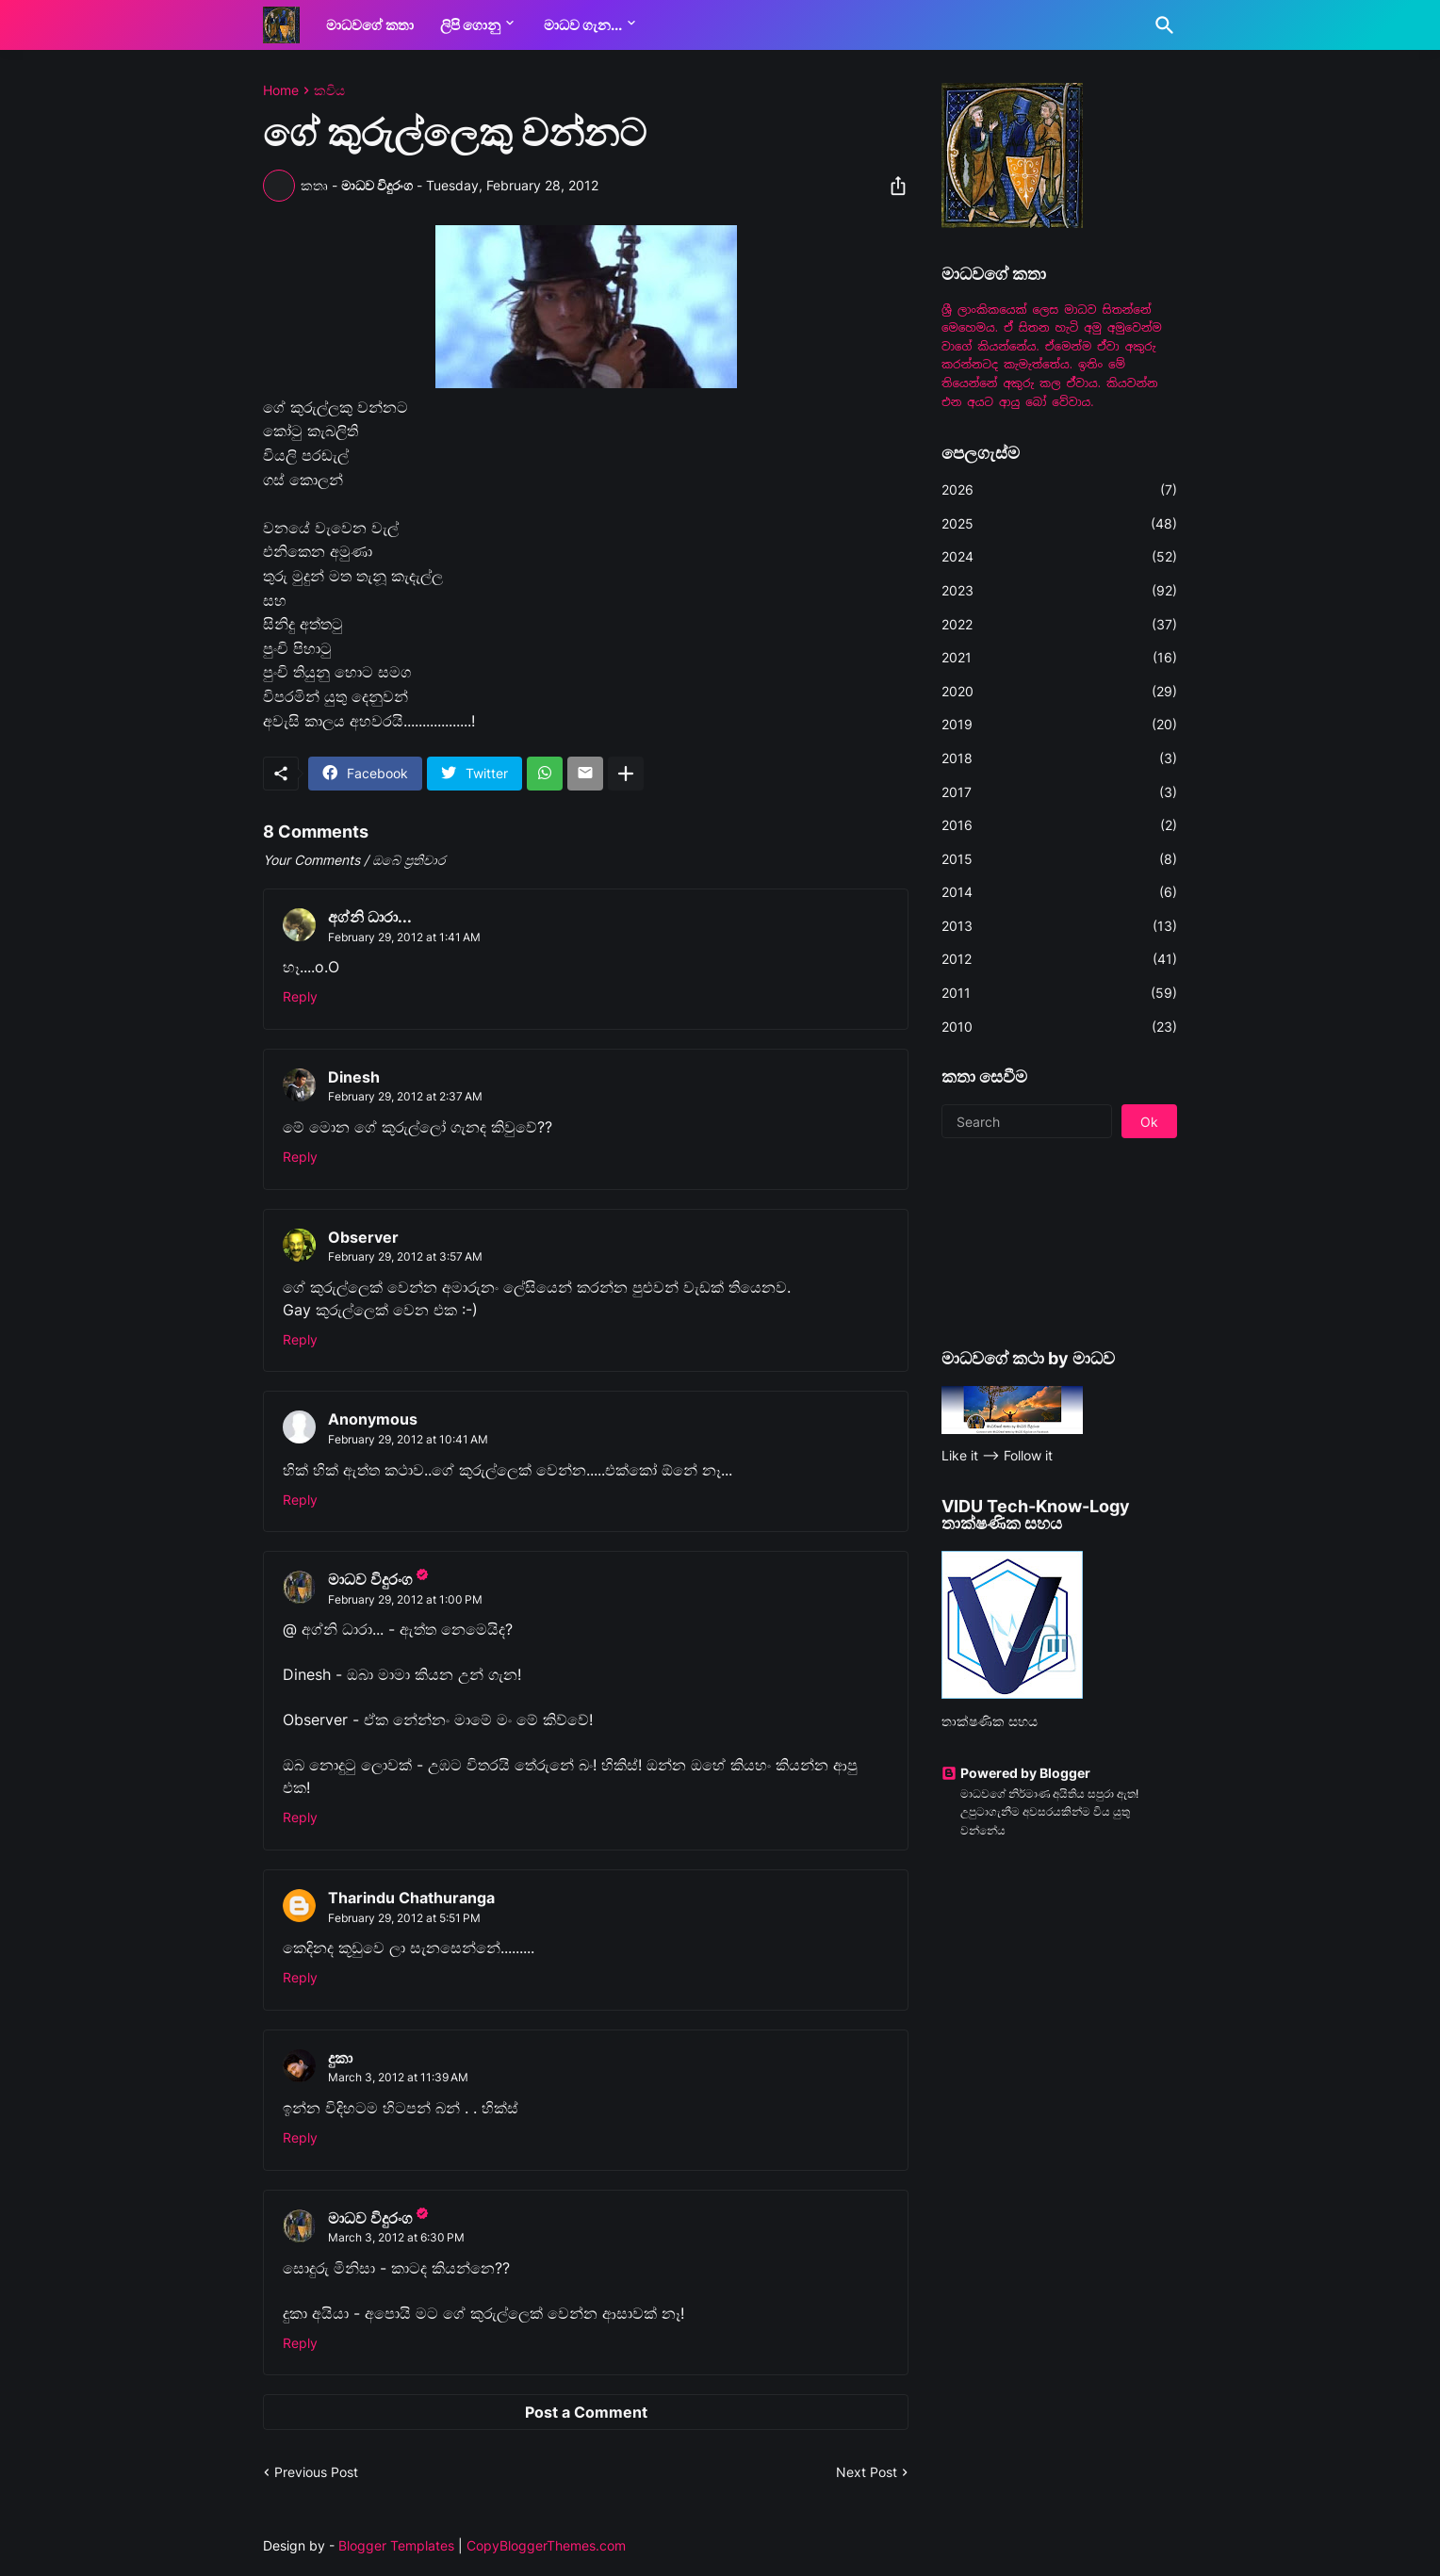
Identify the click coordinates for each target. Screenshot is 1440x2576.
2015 (1059, 859)
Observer (363, 1237)
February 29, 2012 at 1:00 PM (405, 1599)
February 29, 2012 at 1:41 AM (404, 937)
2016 (1059, 825)
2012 (1059, 959)
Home (281, 90)
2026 (1059, 490)
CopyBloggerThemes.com (546, 2545)
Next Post (866, 2472)
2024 (1059, 556)
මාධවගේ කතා (370, 25)
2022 (1059, 624)
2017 (1059, 792)
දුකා (340, 2057)
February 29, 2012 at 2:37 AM (405, 1096)
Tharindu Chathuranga (411, 1897)
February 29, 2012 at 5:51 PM (404, 1918)
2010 (1059, 1027)
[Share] (892, 186)
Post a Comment (586, 2412)
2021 (1059, 657)
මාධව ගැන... (583, 25)
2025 (1059, 523)
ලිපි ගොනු (470, 25)
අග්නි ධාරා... (370, 916)
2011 (1059, 993)
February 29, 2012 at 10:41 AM (408, 1439)
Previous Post (316, 2472)
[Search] (1161, 25)
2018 (1059, 758)
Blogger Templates (396, 2545)
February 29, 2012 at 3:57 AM (405, 1256)
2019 (1059, 724)
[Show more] (626, 774)
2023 (1059, 590)
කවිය (329, 90)
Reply (300, 996)
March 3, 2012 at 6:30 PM (396, 2237)
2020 (1059, 691)
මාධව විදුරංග (370, 1579)
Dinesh (354, 1077)
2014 (1059, 892)
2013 (1059, 926)
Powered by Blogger (1015, 1773)
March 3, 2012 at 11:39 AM (398, 2077)
